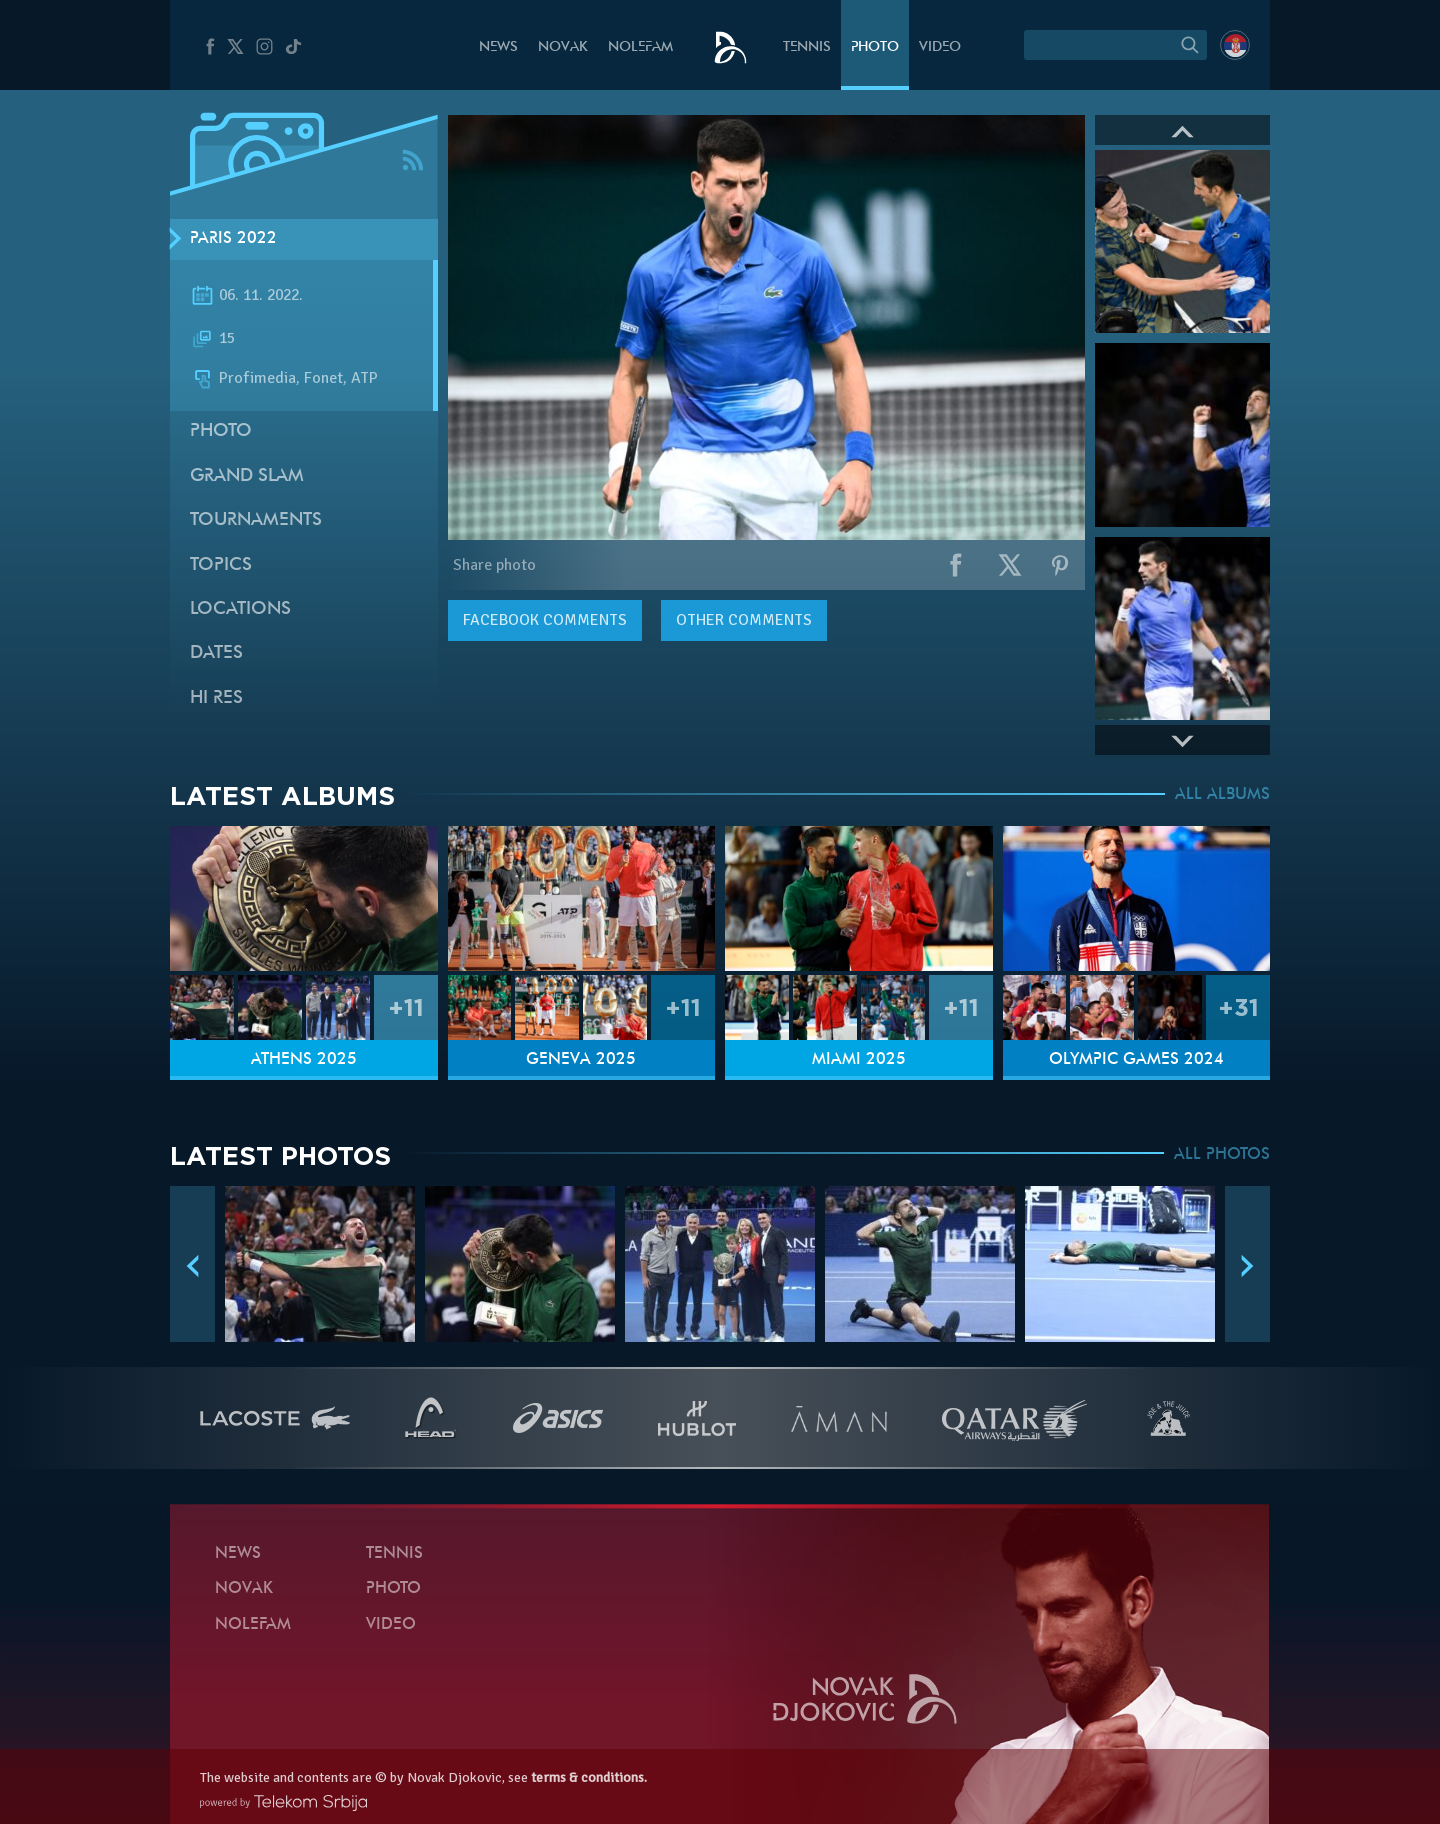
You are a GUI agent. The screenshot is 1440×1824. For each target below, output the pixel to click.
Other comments (744, 620)
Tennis (807, 47)
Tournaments (256, 520)
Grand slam (247, 476)
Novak (563, 47)
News (498, 47)
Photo (875, 47)
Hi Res (216, 698)
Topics (221, 565)
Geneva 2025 (581, 1060)
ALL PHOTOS (1222, 1155)
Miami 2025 (859, 1060)
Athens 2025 (304, 1060)
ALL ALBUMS (1222, 795)
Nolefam (640, 47)
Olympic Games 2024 (1136, 1060)
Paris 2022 (233, 239)
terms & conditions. (589, 1777)
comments (545, 620)
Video (940, 47)
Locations (240, 609)
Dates (216, 653)
